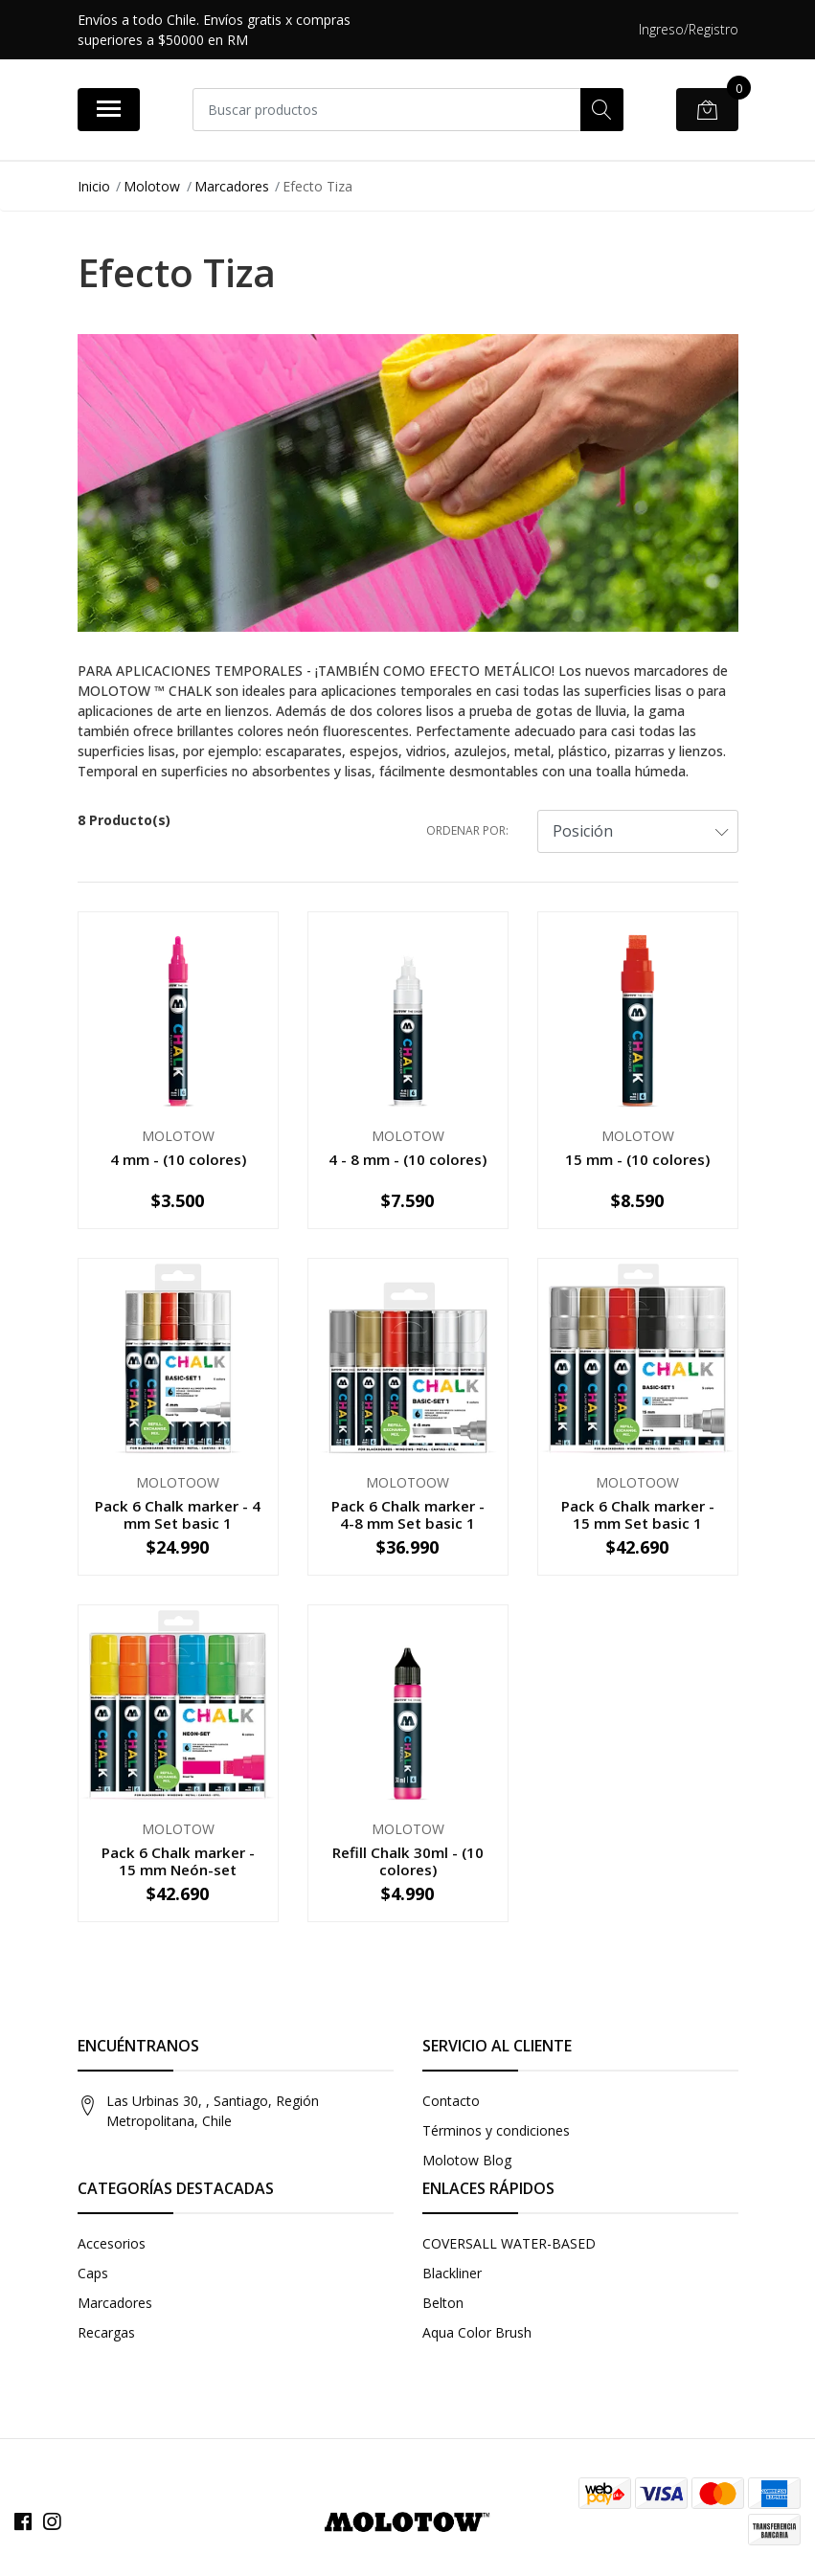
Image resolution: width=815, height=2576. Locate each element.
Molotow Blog (466, 2160)
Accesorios (112, 2243)
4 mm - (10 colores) (178, 1159)
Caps (93, 2273)
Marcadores (231, 186)
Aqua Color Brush (477, 2332)
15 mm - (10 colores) (637, 1159)
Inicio (94, 186)
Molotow (152, 186)
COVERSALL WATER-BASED (509, 2243)
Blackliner (452, 2273)
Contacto (451, 2101)
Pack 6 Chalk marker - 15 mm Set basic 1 (637, 1514)
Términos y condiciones (496, 2130)
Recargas (106, 2332)
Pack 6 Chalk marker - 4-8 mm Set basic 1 (408, 1514)
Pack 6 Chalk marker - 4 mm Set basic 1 (177, 1514)
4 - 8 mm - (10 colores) (407, 1159)
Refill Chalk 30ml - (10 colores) (408, 1861)
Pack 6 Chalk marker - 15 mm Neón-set (178, 1861)
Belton (443, 2303)
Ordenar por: (467, 830)
